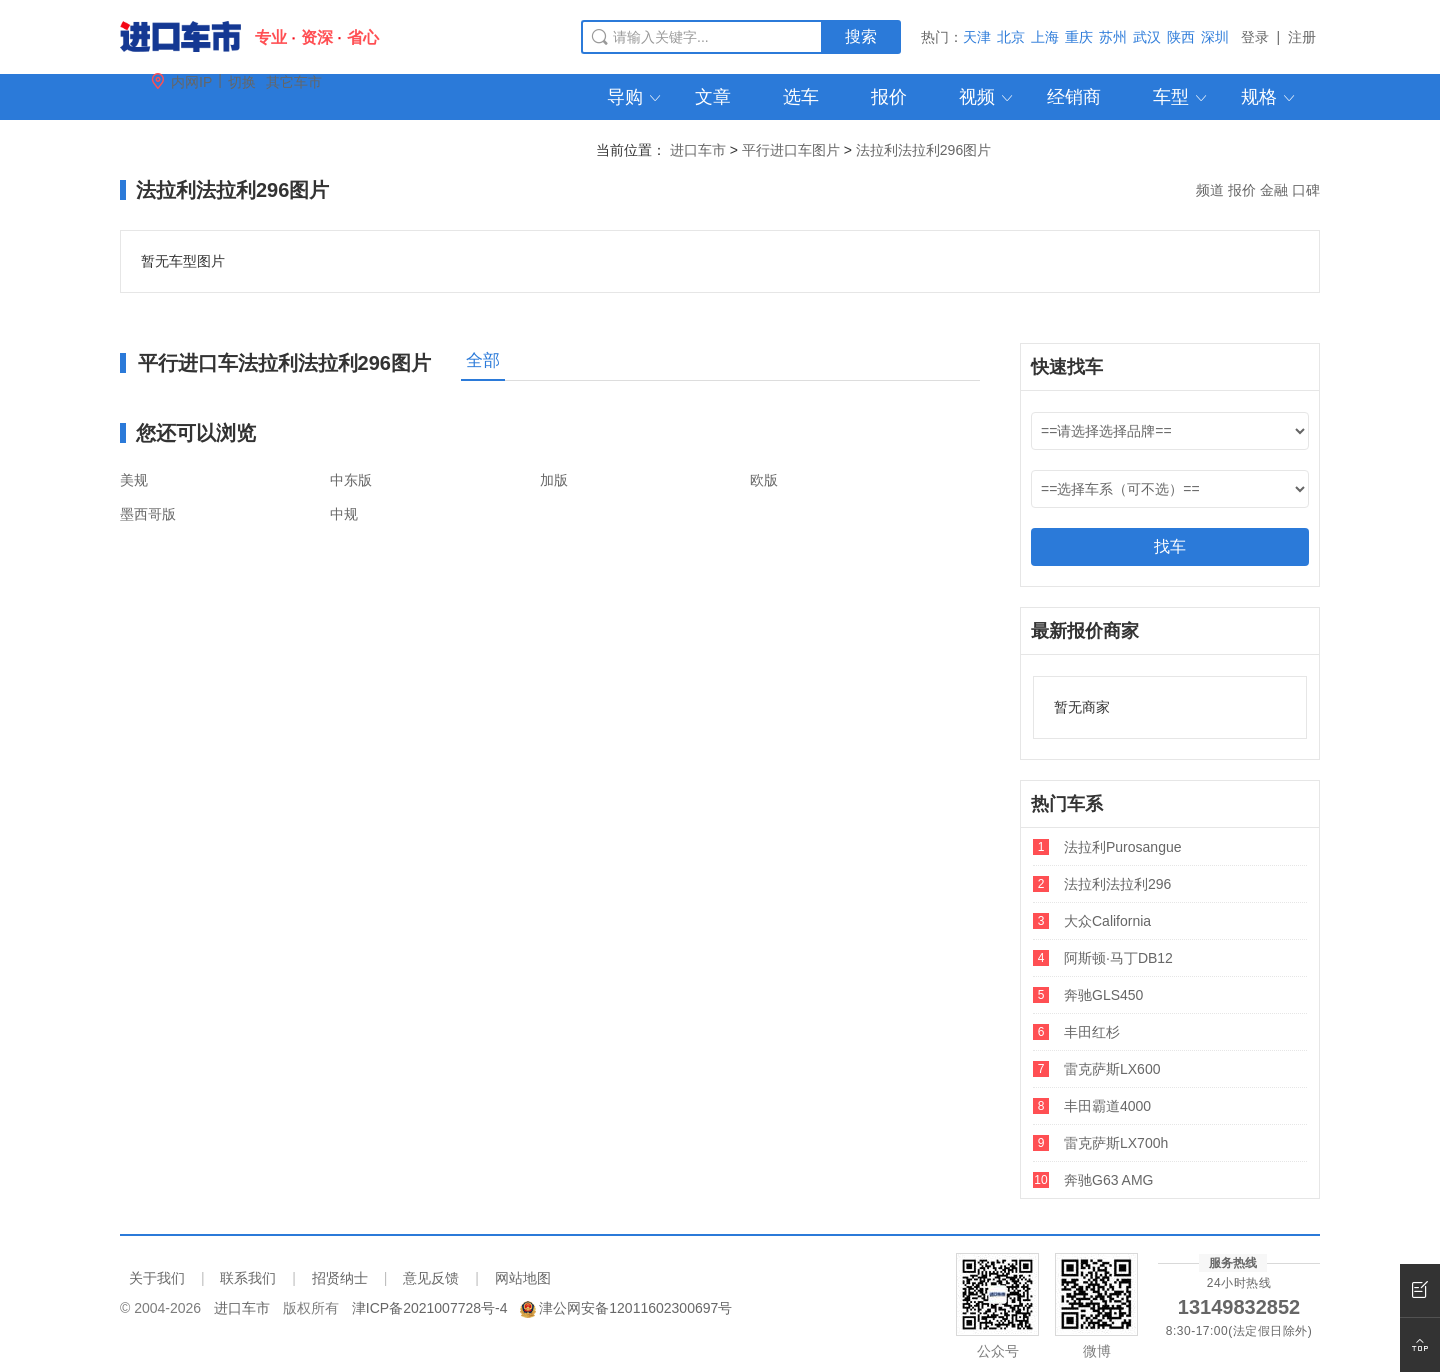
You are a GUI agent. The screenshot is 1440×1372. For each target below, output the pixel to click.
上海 (1045, 37)
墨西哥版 (148, 514)
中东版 (351, 480)
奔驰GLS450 (1103, 995)
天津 (977, 37)
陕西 (1181, 37)
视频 (987, 97)
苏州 (1113, 37)
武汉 (1147, 37)
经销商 (1074, 97)
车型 (1181, 97)
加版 (554, 480)
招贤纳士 (340, 1278)
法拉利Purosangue (1123, 847)
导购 (635, 97)
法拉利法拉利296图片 (923, 150)
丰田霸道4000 (1107, 1106)
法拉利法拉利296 (1117, 884)
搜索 (861, 36)
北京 (1011, 37)
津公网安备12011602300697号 (635, 1308)
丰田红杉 (1092, 1032)
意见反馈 (431, 1278)
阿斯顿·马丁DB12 (1118, 958)
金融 (1274, 190)
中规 (344, 514)
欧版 (764, 480)
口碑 (1306, 190)
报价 (889, 97)
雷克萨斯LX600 (1112, 1069)
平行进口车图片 (791, 150)
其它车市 (294, 82)
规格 (1269, 97)
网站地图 (523, 1278)
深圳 (1215, 37)
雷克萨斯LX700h (1116, 1143)
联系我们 (248, 1278)
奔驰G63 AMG (1108, 1180)
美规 (134, 480)
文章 (713, 97)
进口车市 (698, 150)
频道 (1210, 190)
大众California (1107, 921)
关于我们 (157, 1278)
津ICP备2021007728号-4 (430, 1308)
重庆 (1079, 37)
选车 (801, 97)
